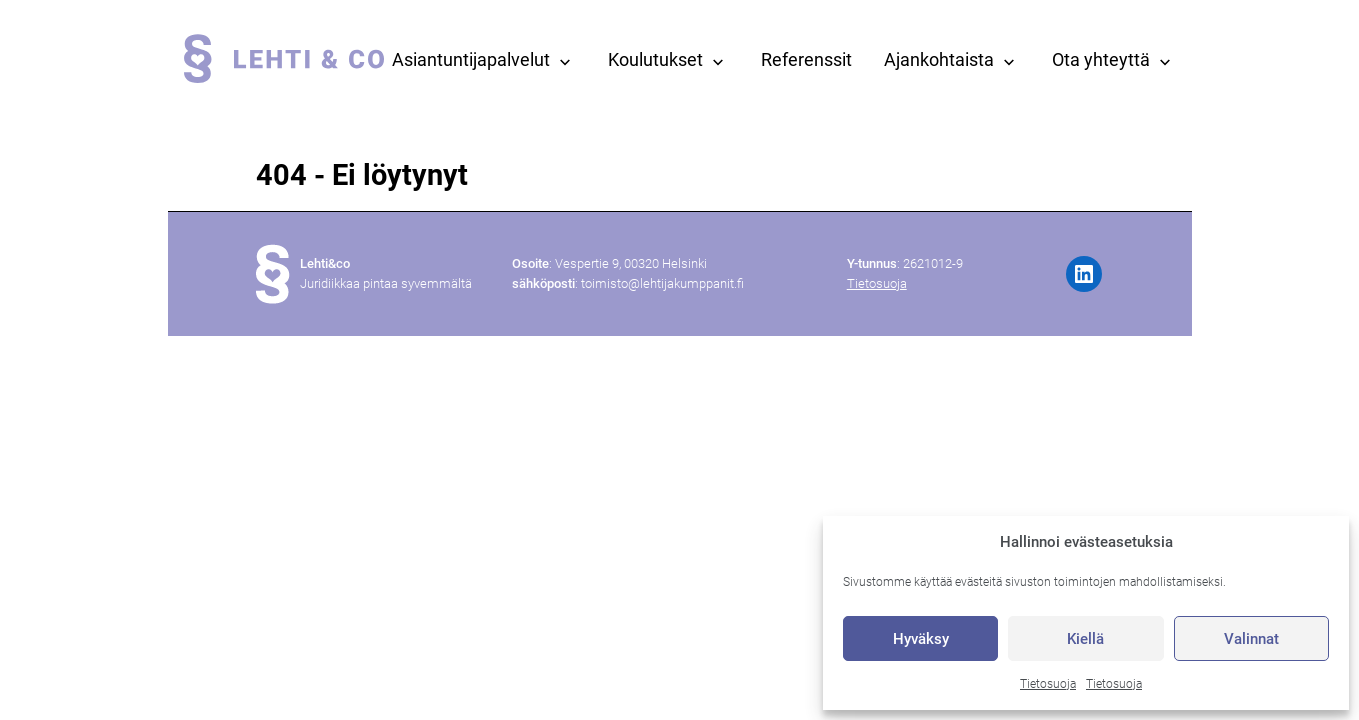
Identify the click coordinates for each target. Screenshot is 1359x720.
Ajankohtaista (939, 59)
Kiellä (1085, 639)
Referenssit (806, 59)
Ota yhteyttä (1101, 59)
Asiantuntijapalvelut (471, 59)
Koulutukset (655, 59)
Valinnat (1251, 639)
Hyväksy (921, 639)
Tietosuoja (1048, 684)
